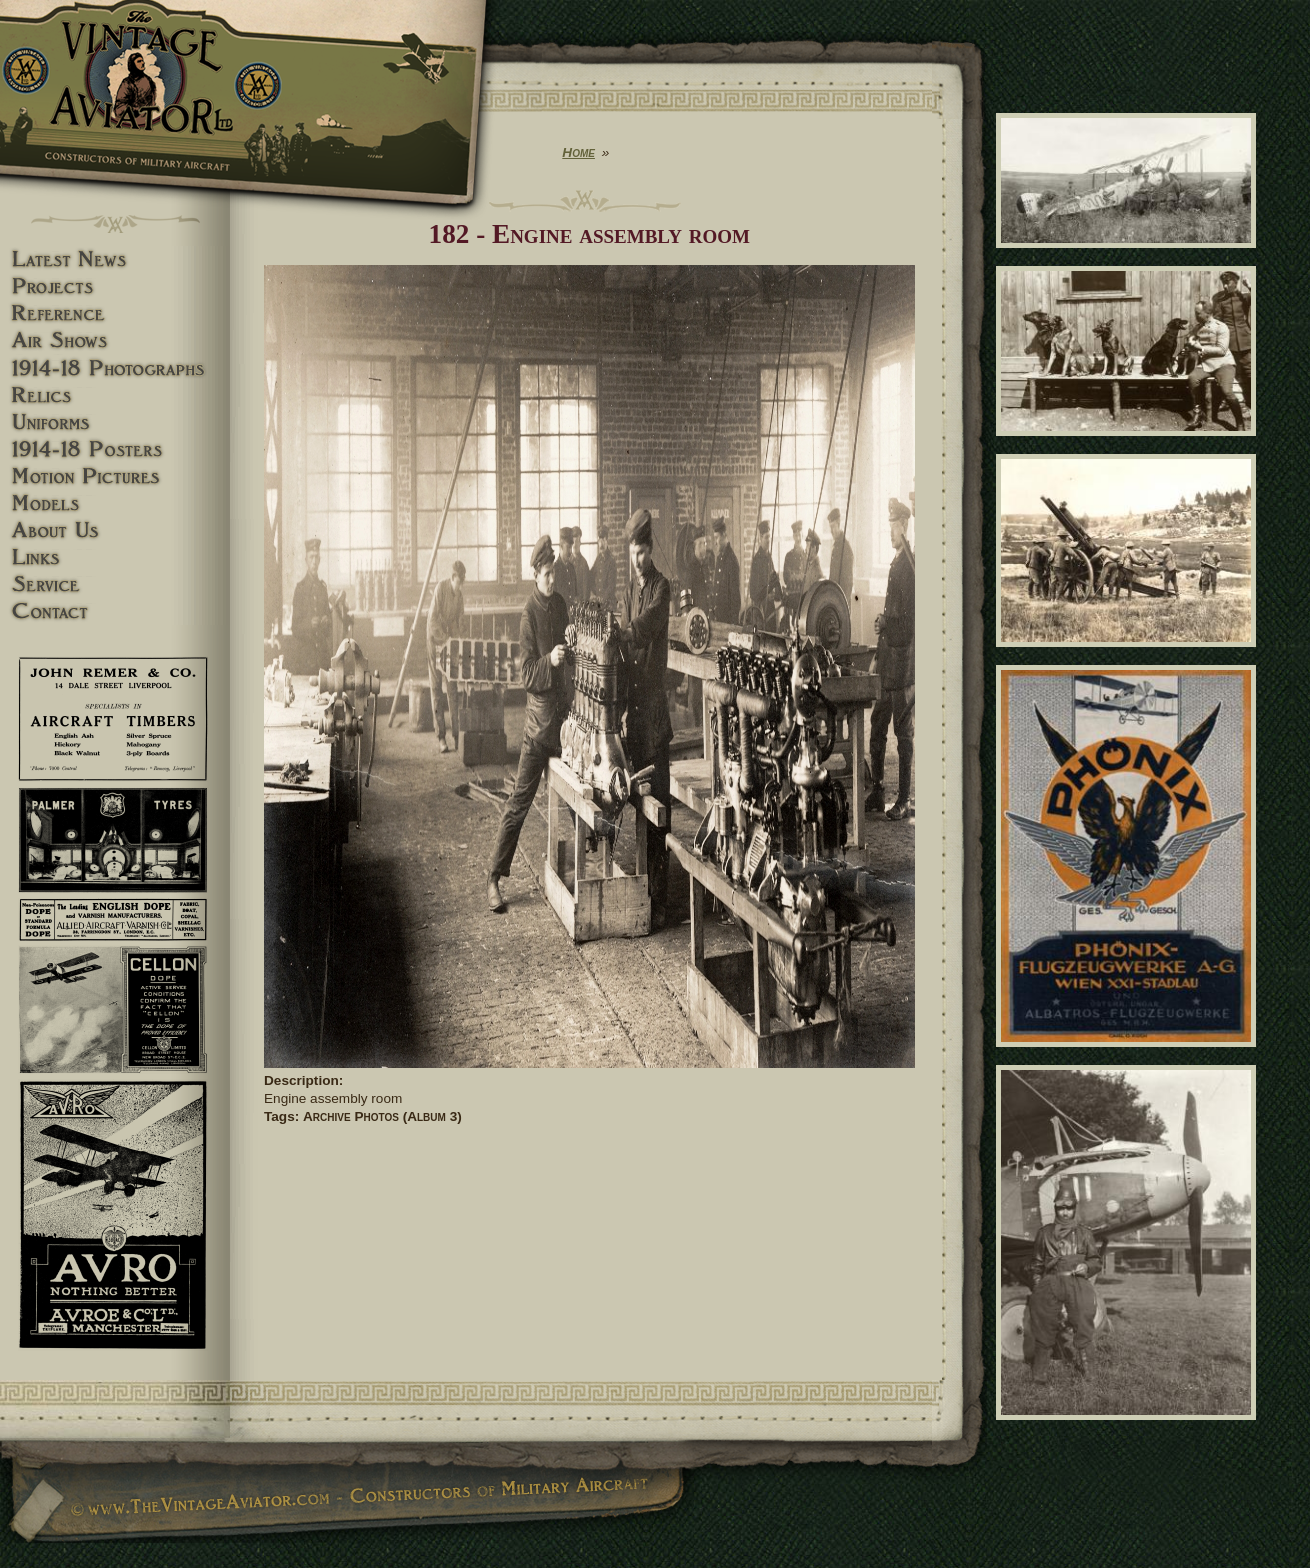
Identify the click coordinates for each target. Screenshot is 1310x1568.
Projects (115, 286)
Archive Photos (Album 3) (382, 1116)
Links (115, 557)
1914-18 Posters (115, 449)
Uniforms (115, 422)
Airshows (115, 340)
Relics (115, 395)
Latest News (115, 259)
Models (115, 503)
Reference (115, 313)
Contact (115, 611)
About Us (115, 530)
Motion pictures (115, 476)
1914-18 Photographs (115, 368)
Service (115, 584)
